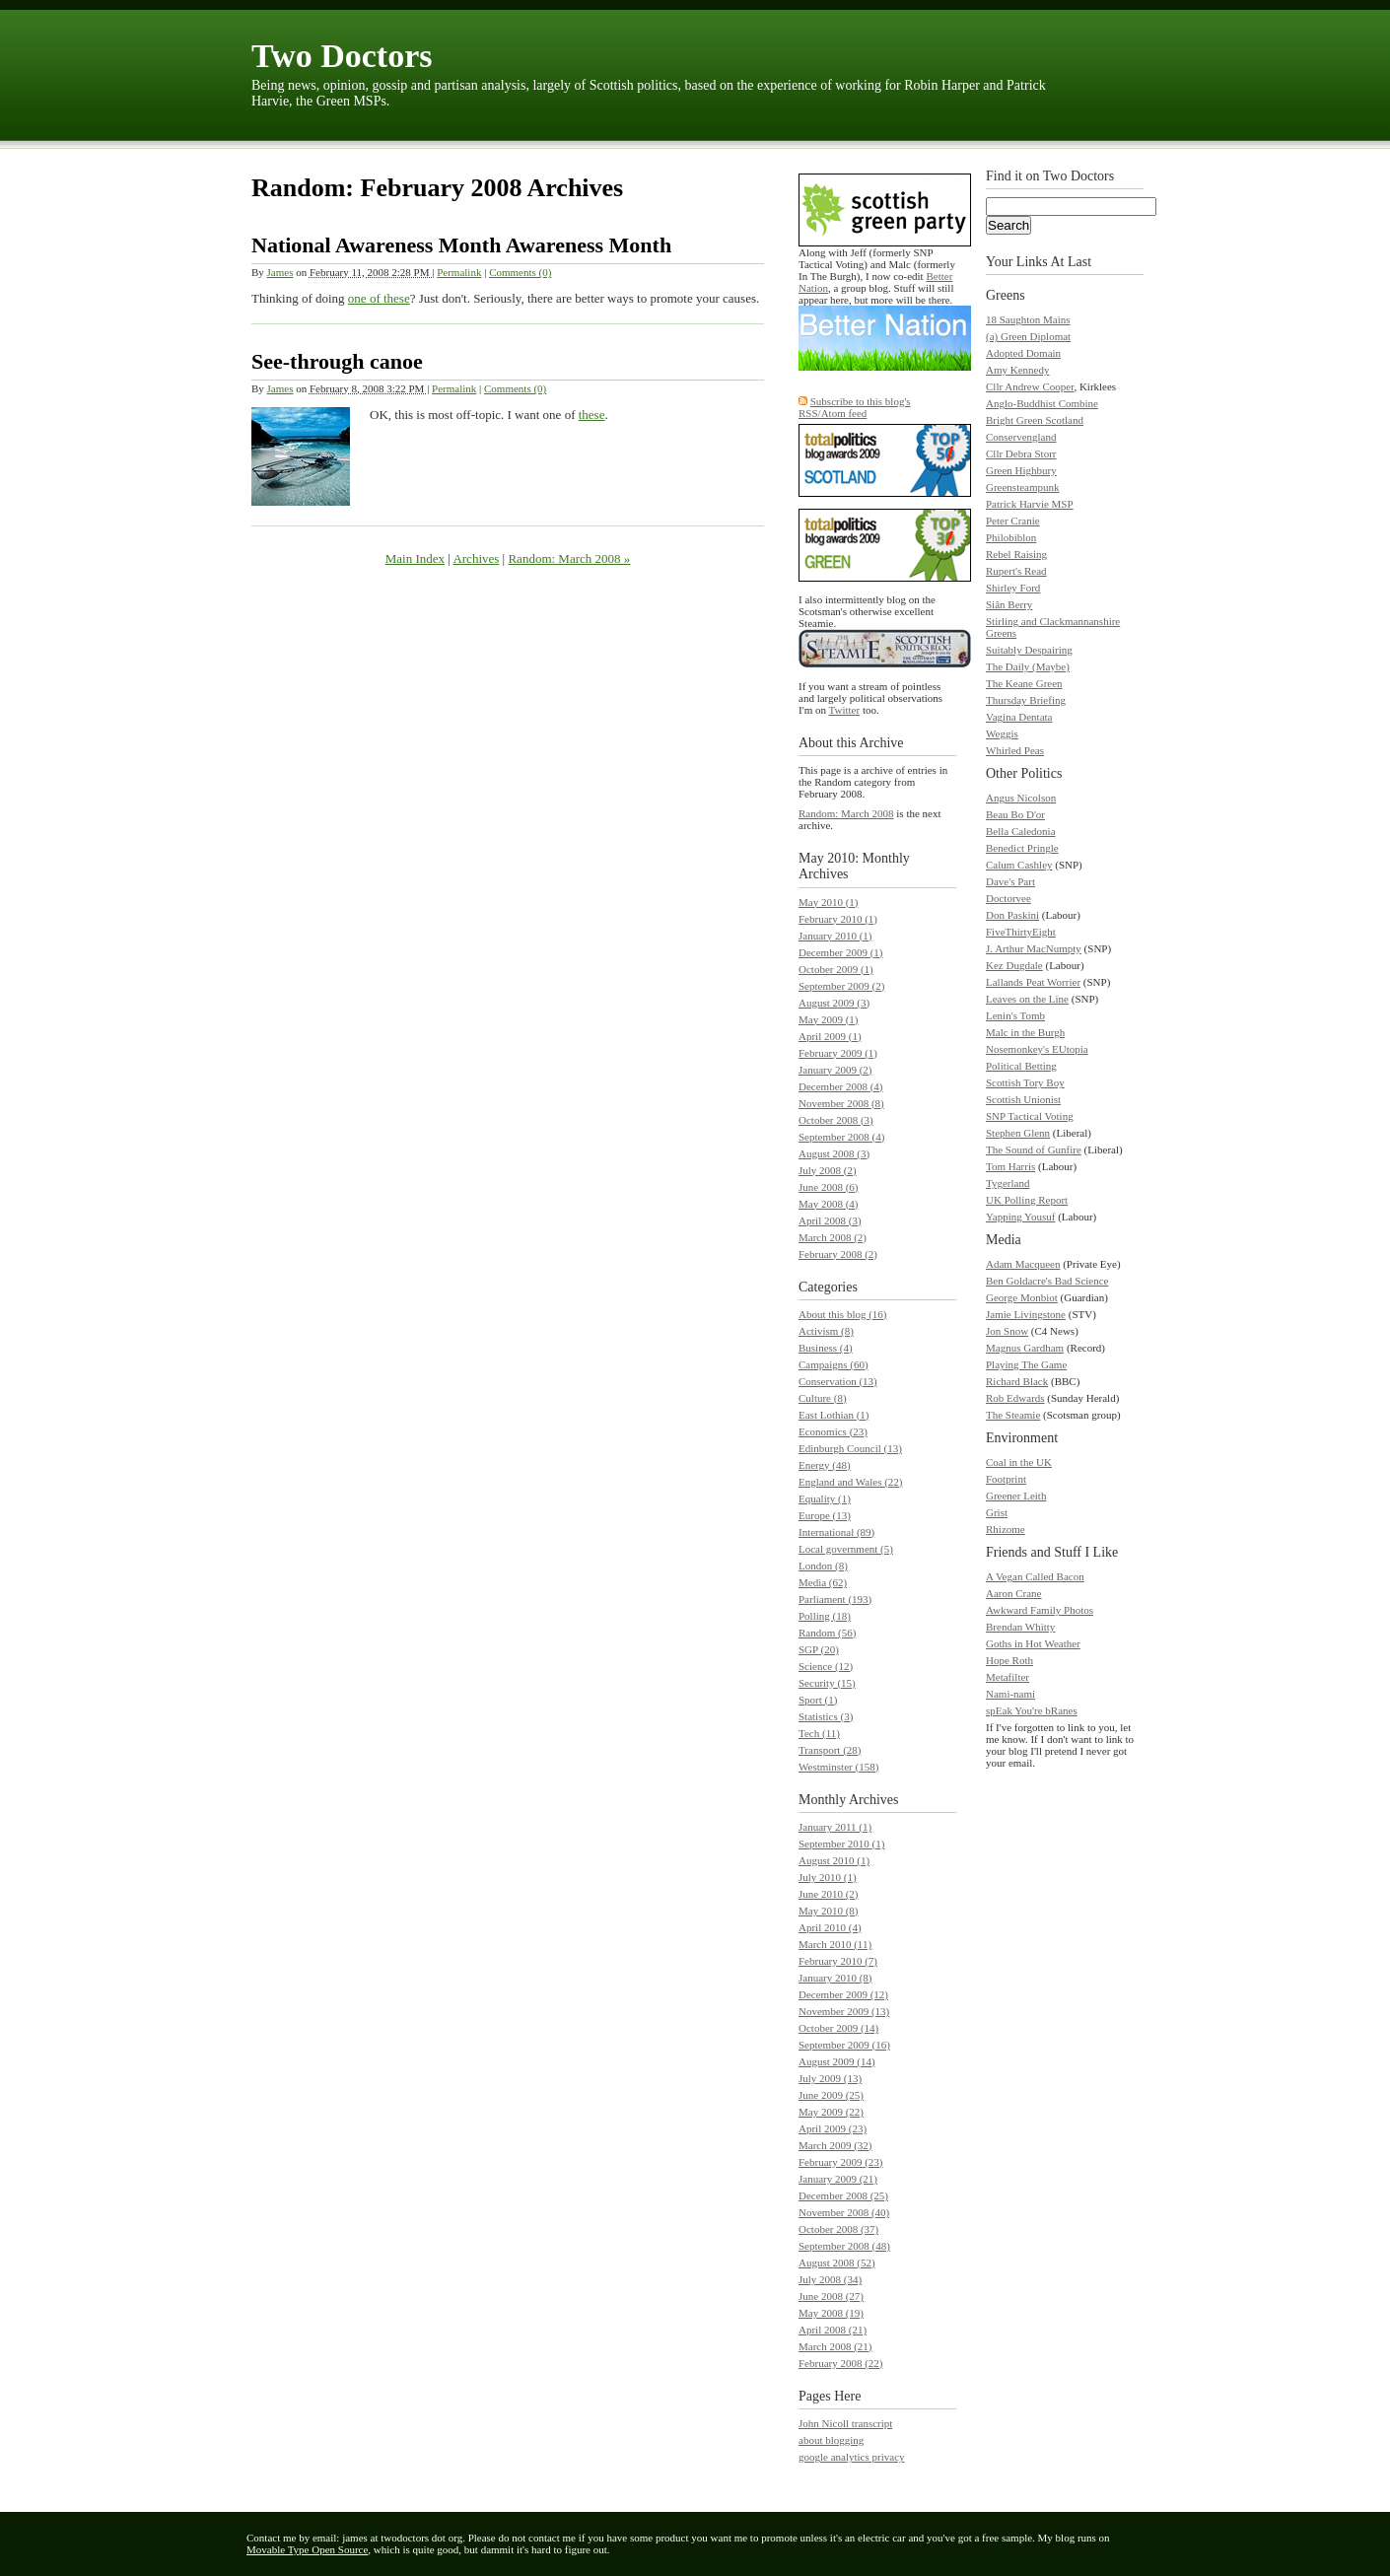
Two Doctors (342, 55)
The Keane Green (1024, 683)
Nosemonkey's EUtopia (1037, 1049)
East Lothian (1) (834, 1415)
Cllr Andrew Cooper (1030, 386)
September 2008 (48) (844, 2246)
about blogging (831, 2440)
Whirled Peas (1015, 750)
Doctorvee (1008, 898)
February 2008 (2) (838, 1254)
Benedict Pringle (1022, 848)
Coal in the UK (1019, 1462)
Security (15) (827, 1683)
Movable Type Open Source (307, 2549)
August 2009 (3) (834, 1003)
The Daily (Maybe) (1028, 666)
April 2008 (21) (833, 2329)
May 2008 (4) (829, 1204)
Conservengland (1021, 437)
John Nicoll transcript (845, 2423)
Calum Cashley (1019, 864)
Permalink (459, 272)
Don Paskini (1012, 915)
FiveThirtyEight (1021, 932)
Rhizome (1005, 1529)
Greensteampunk (1023, 487)
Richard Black (1017, 1381)
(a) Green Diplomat (1028, 336)
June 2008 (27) (831, 2296)
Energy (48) (825, 1465)
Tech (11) (819, 1733)
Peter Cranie (1013, 520)
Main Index (415, 558)
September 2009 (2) (841, 986)
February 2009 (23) (841, 2162)
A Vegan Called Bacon (1035, 1576)
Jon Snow (1007, 1331)
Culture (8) (823, 1398)
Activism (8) (826, 1331)
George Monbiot (1022, 1297)
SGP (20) (819, 1649)
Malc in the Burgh (1025, 1032)
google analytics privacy (852, 2457)
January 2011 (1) (835, 1827)
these (592, 414)
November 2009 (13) (844, 2011)
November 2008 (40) (844, 2212)
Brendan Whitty (1020, 1627)
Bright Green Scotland (1034, 420)
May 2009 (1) (829, 1019)
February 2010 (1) (838, 919)
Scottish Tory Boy (1025, 1082)
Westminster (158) (838, 1767)
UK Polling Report (1027, 1200)
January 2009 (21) (838, 2179)
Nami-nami (1010, 1694)
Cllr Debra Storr (1021, 453)
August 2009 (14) (837, 2061)
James (280, 272)
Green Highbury (1021, 470)
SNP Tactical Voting (1030, 1116)
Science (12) (826, 1666)
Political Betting (1021, 1066)
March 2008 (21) (835, 2346)
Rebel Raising (1016, 554)
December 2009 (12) (843, 1994)
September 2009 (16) (844, 2045)
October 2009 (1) (836, 969)
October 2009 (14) (838, 2028)
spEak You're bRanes (1031, 1710)
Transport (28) (830, 1750)
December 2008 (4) (841, 1086)
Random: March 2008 (846, 813)
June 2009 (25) (831, 2095)
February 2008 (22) (841, 2363)
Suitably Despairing (1029, 650)
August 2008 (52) (837, 2262)
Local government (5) (846, 1549)
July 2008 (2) (828, 1170)
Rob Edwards (1015, 1398)
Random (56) (827, 1632)
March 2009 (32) (835, 2145)
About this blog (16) (843, 1314)
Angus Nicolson (1021, 797)
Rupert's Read (1016, 571)
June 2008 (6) (829, 1187)
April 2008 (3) (830, 1220)
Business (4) (826, 1348)
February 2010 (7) (838, 1961)
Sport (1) (818, 1700)
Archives (475, 558)
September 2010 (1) (841, 1843)
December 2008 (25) (843, 2195)
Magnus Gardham (1025, 1348)
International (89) (836, 1532)
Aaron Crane (1014, 1593)
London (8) (823, 1565)
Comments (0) (520, 272)
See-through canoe (337, 361)
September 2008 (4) (841, 1137)
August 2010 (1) (834, 1860)
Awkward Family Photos (1039, 1610)
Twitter (845, 710)
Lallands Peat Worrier (1033, 982)
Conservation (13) (838, 1381)
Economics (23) (833, 1431)
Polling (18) (825, 1616)
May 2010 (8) (829, 1910)
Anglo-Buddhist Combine (1042, 403)
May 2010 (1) (829, 902)
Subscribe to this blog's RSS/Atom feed (855, 407)
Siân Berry (1009, 604)
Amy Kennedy (1017, 370)
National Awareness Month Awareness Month (461, 245)
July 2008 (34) (830, 2279)
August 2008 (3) (834, 1153)
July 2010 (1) (828, 1877)
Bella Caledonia (1021, 831)
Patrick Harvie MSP (1030, 504)
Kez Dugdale (1014, 965)
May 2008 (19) (831, 2313)
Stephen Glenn (1018, 1133)
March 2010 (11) (835, 1944)
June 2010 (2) (829, 1894)
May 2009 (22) (831, 2112)
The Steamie (1013, 1415)
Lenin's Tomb (1015, 1015)
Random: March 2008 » (569, 558)
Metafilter (1007, 1677)
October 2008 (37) (838, 2229)
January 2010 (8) (835, 1978)
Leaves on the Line (1027, 999)
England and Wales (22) (851, 1482)
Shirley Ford (1013, 587)
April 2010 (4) (830, 1927)
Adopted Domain (1023, 353)
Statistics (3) (826, 1716)
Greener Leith (1016, 1495)
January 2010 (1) (835, 935)
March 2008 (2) (833, 1237)
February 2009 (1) (838, 1053)
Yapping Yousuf (1020, 1216)
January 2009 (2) (835, 1070)
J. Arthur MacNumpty (1033, 948)
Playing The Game (1026, 1364)
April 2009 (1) (830, 1036)
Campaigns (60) (834, 1364)
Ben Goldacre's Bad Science (1047, 1281)
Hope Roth (1009, 1660)
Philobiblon (1011, 537)
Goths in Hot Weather (1033, 1643)
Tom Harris (1010, 1166)
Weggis (1002, 733)
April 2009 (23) (833, 2128)
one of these (379, 298)
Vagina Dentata (1019, 717)
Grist (997, 1512)
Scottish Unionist (1023, 1099)
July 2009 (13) (830, 2078)
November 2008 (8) (841, 1103)
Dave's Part (1010, 881)
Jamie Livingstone (1026, 1314)
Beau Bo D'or (1015, 814)
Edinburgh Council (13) (850, 1448)
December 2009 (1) (841, 952)
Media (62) (823, 1582)
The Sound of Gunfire (1033, 1149)
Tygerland (1007, 1183)
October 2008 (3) (836, 1120)
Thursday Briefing (1026, 700)
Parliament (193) (835, 1599)
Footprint (1006, 1479)
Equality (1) (825, 1498)
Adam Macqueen (1023, 1264)
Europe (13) (825, 1515)
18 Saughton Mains (1028, 319)
